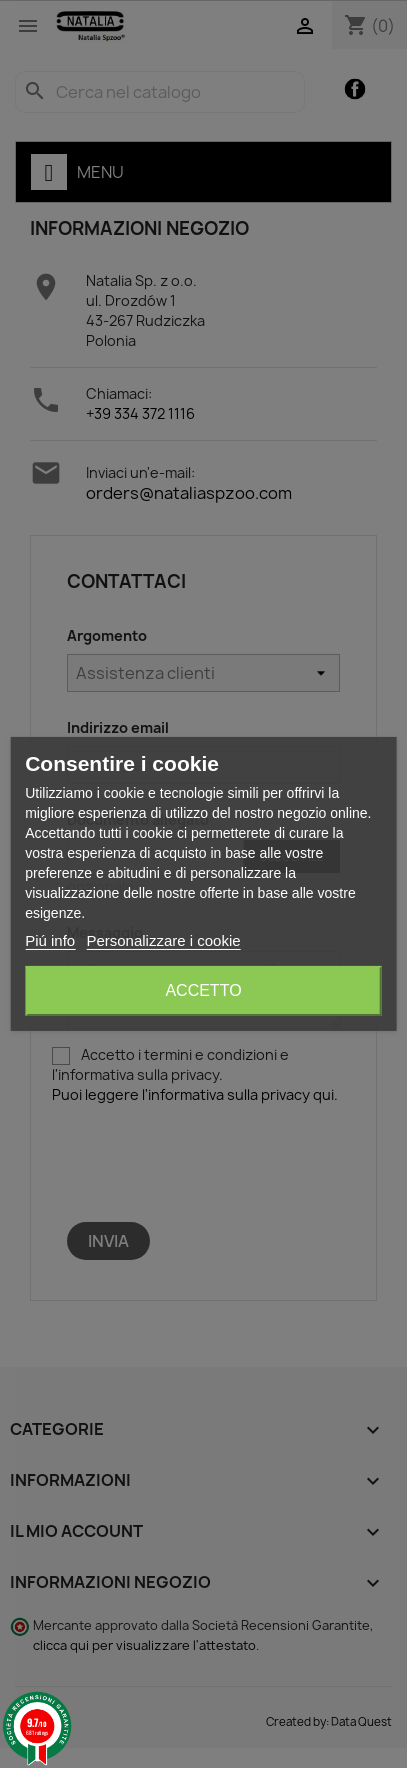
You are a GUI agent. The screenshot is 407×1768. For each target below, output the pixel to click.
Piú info (50, 940)
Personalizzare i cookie (163, 940)
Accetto (203, 990)
